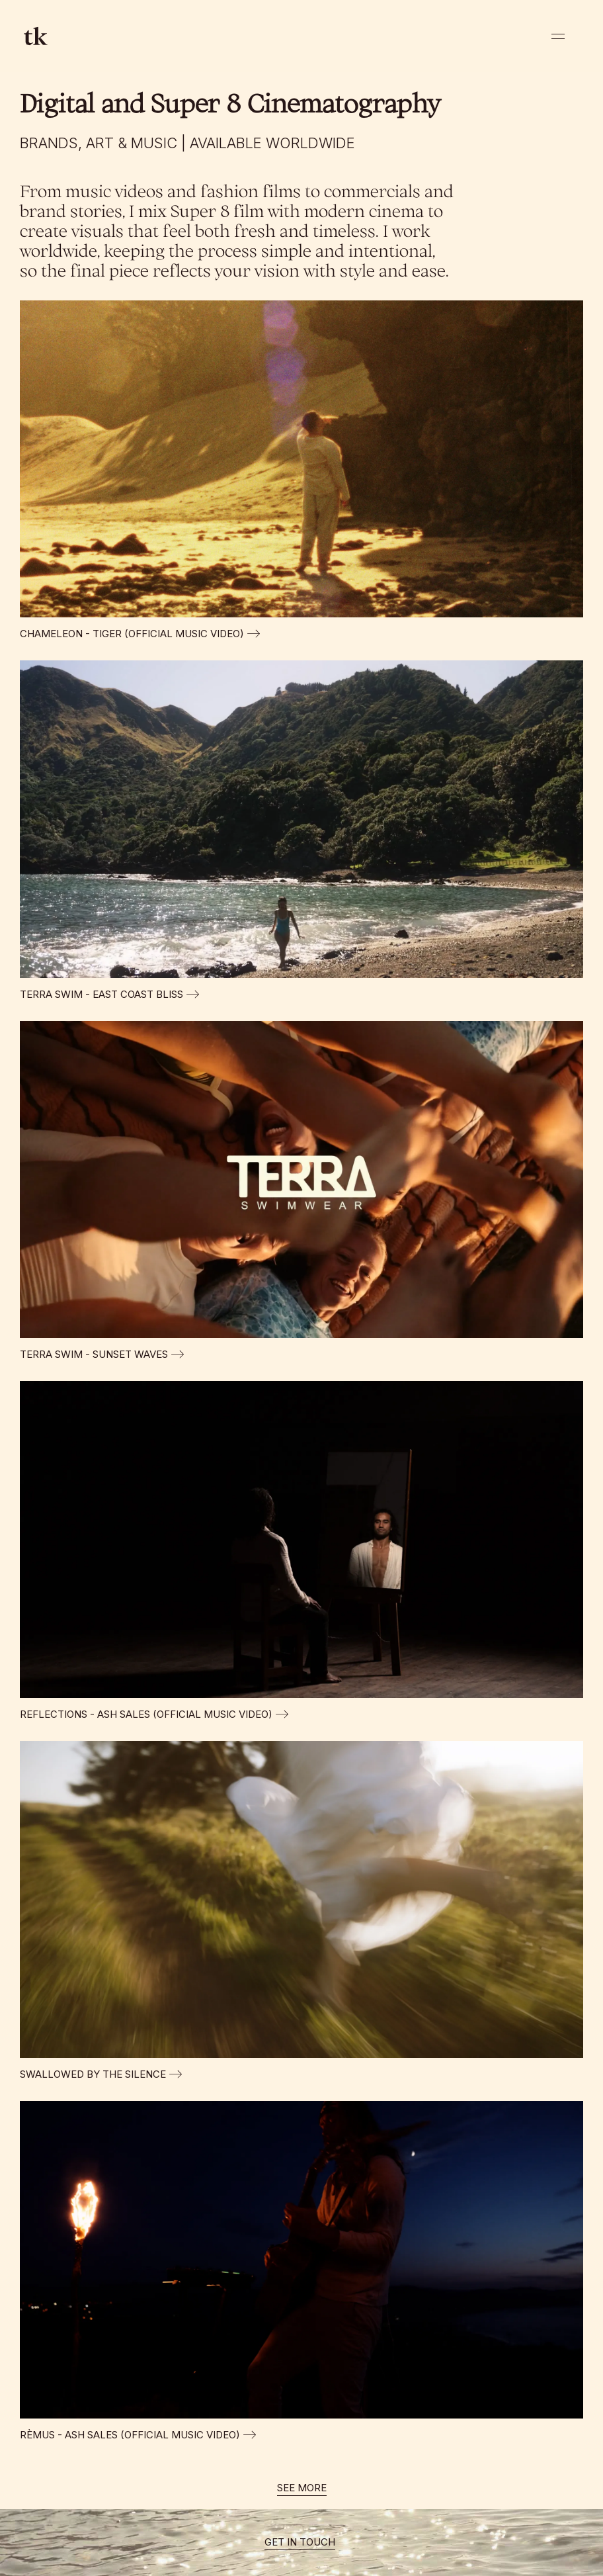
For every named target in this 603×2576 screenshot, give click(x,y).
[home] (36, 36)
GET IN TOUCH (299, 2542)
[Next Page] (302, 2488)
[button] (558, 36)
